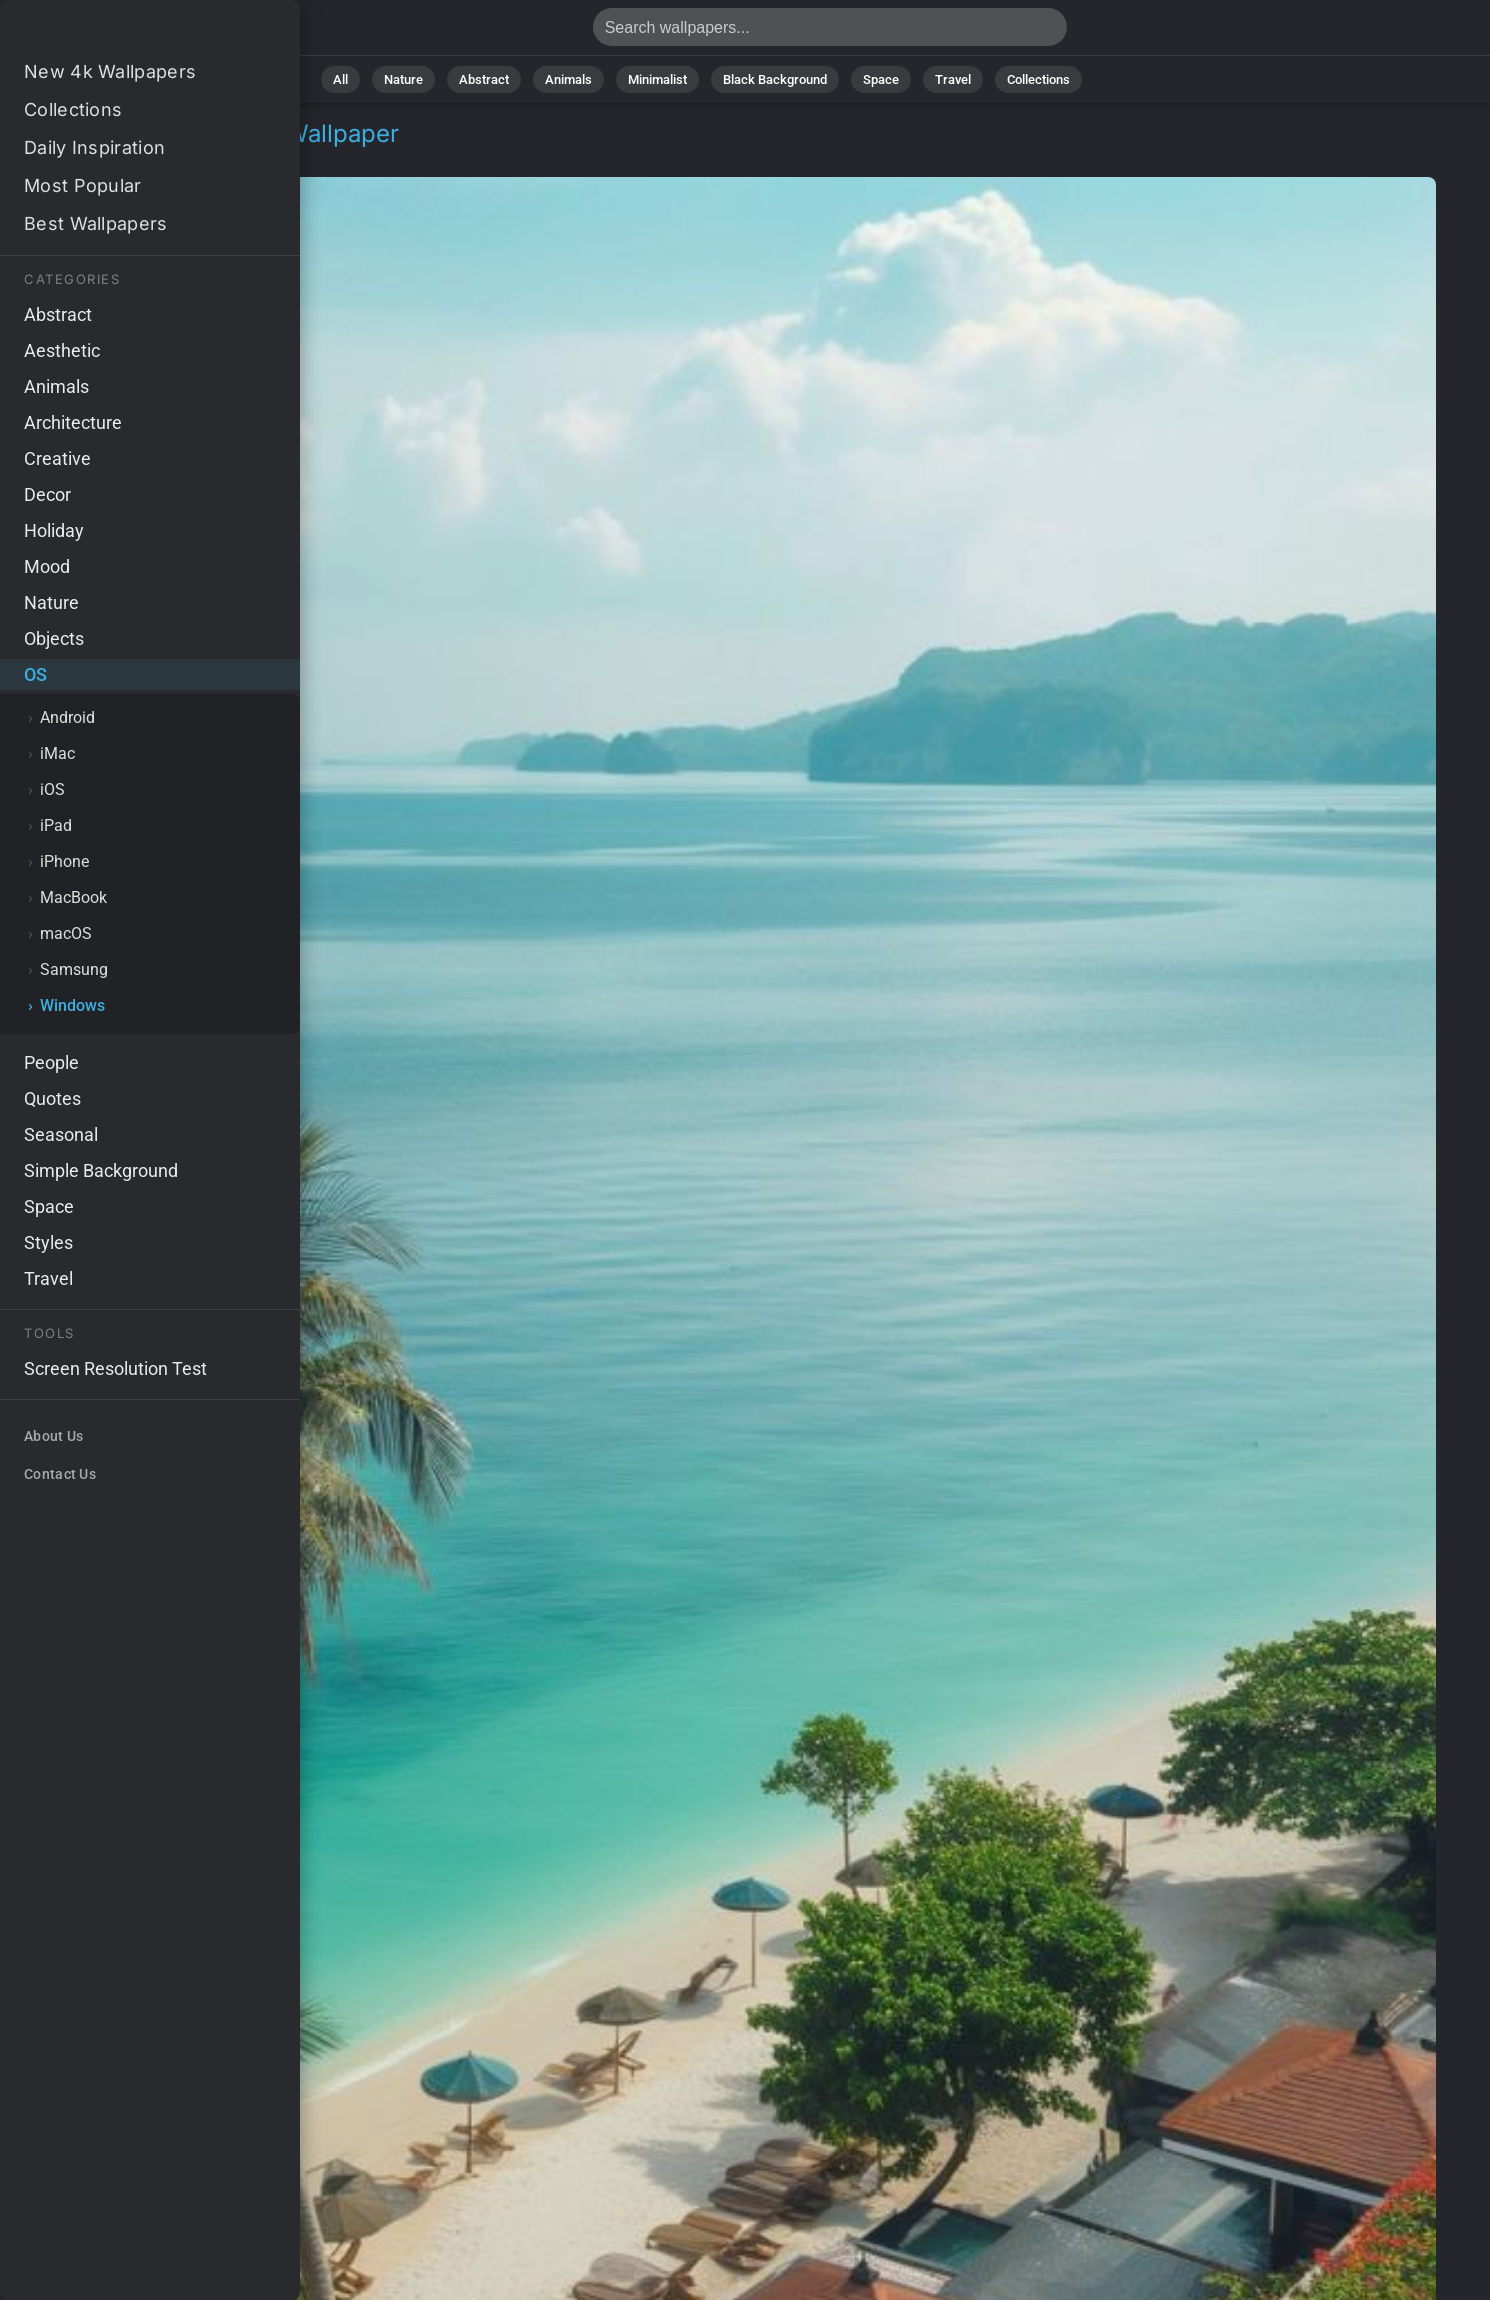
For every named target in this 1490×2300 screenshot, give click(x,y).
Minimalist (657, 79)
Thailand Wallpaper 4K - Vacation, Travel (120, 32)
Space (881, 79)
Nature (403, 79)
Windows (133, 157)
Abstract (484, 79)
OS (64, 157)
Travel (953, 79)
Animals (568, 79)
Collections (1038, 79)
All (340, 79)
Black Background (775, 79)
